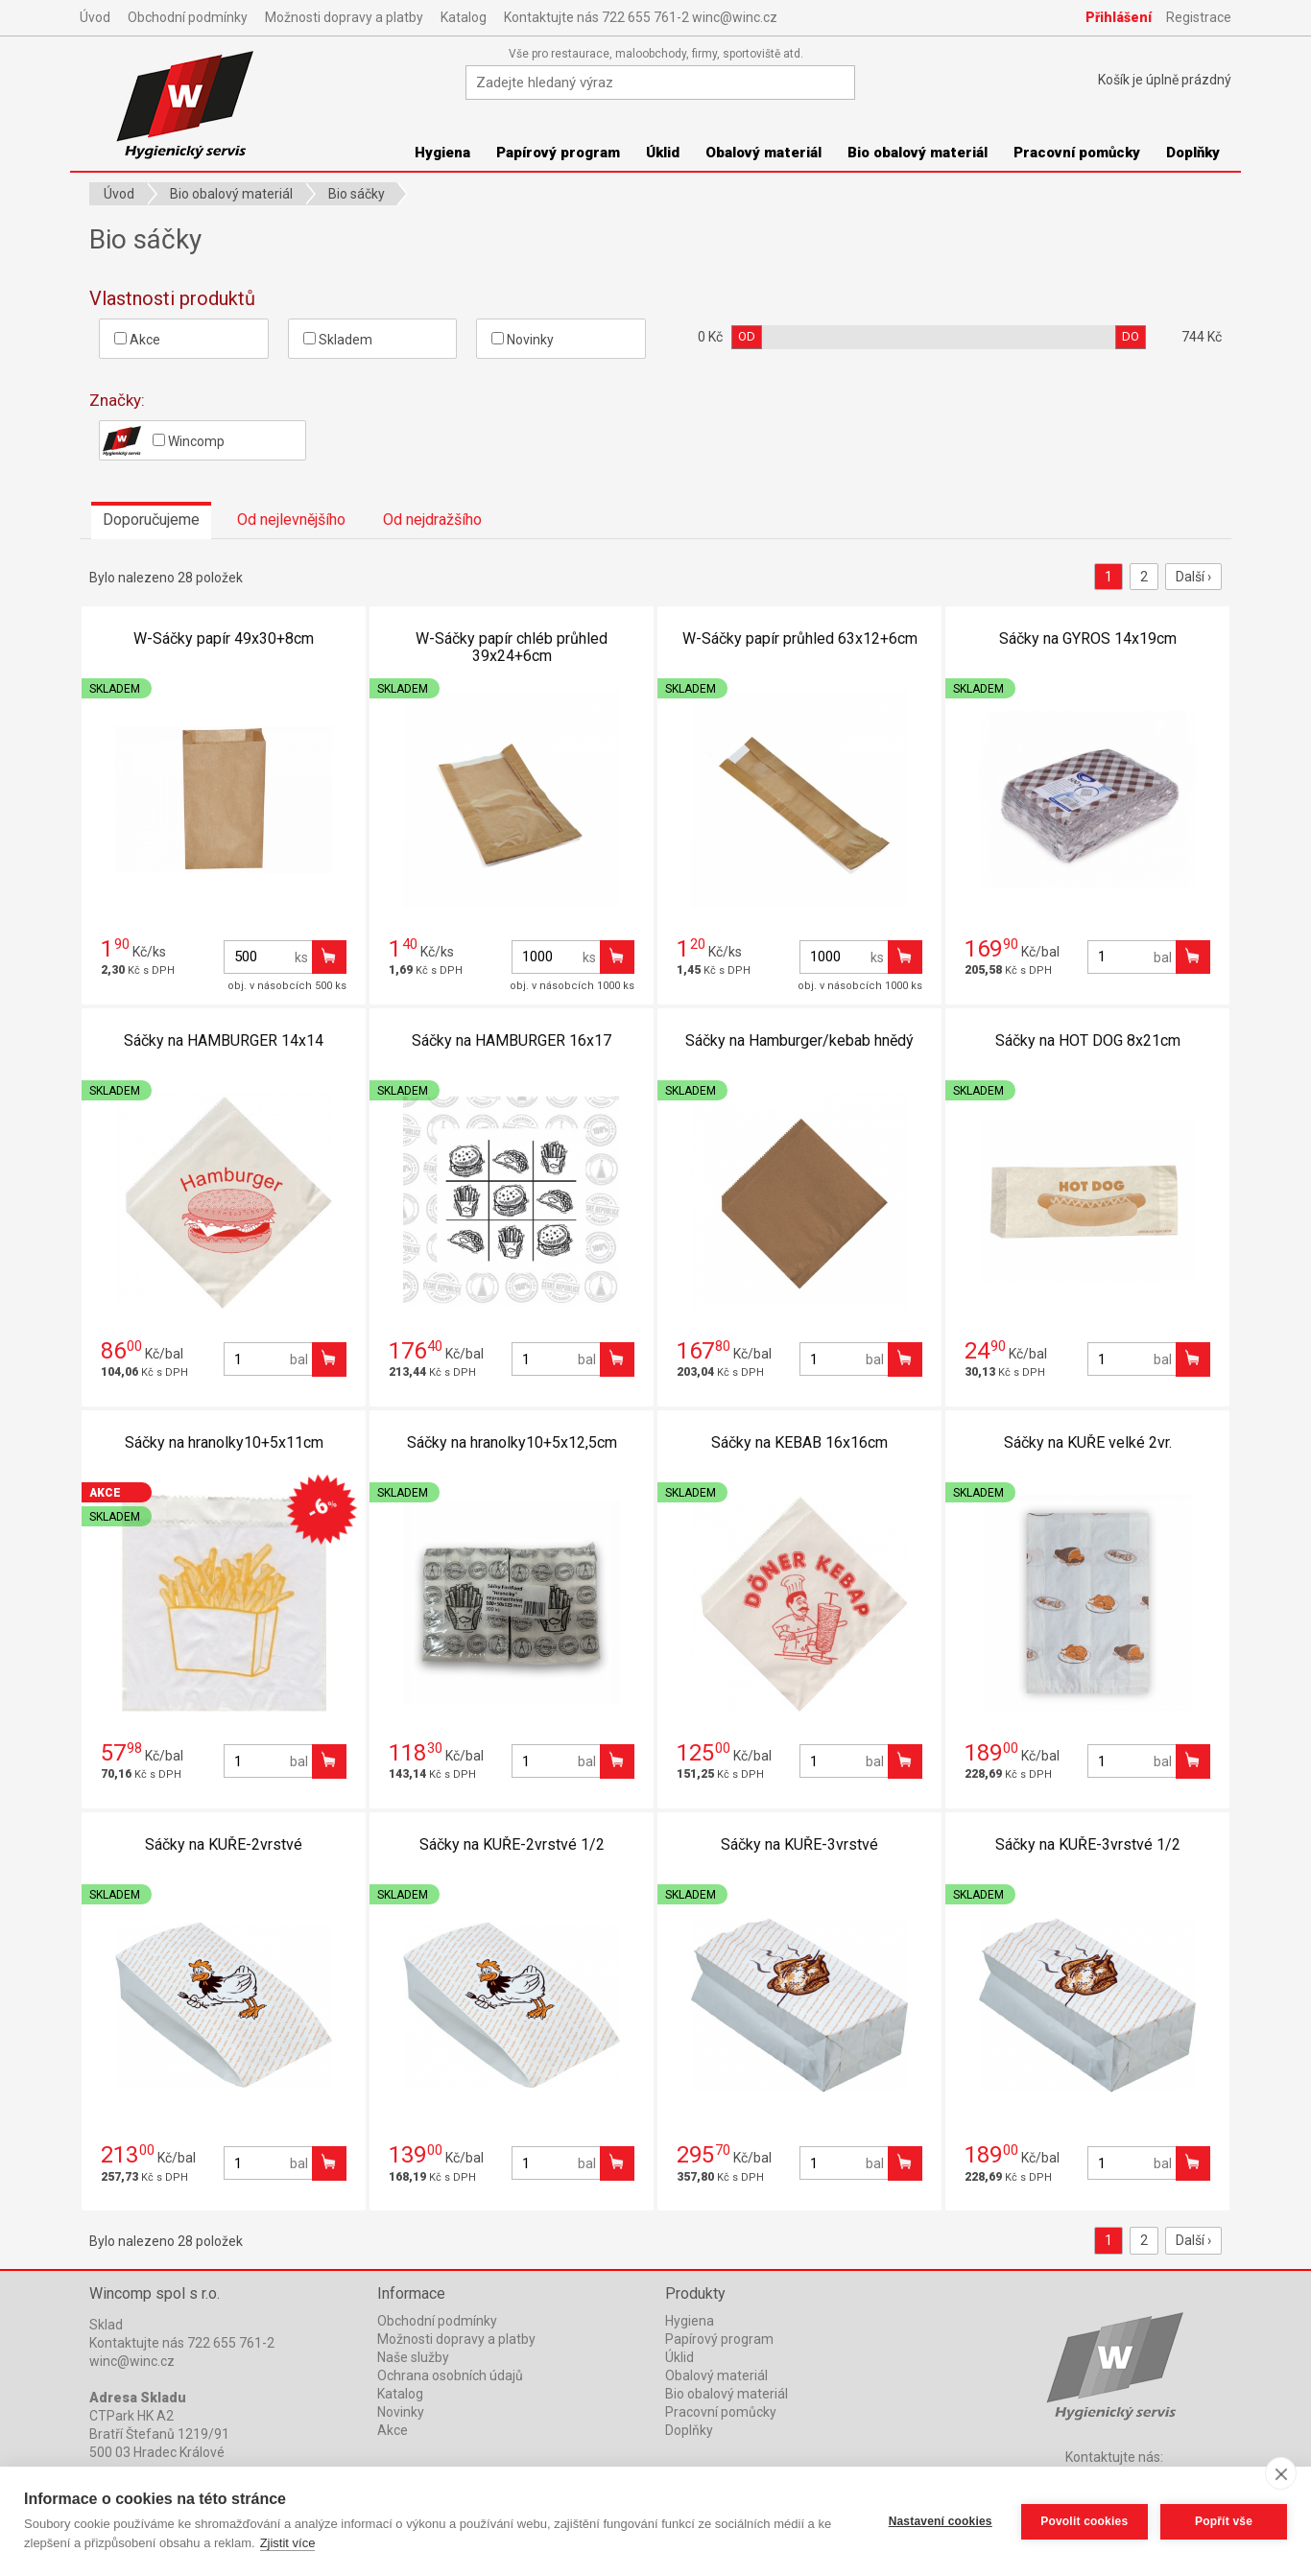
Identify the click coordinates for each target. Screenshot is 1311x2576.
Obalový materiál (763, 152)
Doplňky (1193, 152)
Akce (137, 339)
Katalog (464, 17)
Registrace (1198, 17)
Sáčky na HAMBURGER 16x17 (511, 1040)
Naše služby (413, 2357)
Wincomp (164, 440)
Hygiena (442, 152)
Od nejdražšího (432, 519)
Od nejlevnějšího (291, 519)
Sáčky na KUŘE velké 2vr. (1088, 1442)
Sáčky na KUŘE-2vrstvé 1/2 (512, 1844)
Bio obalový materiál (917, 152)
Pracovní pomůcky (1076, 152)
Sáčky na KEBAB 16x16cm (799, 1442)
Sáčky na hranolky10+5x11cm (224, 1442)
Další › (1193, 576)
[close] (1281, 2473)
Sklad (106, 2324)
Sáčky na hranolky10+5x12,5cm (512, 1442)
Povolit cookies (1083, 2521)
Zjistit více (288, 2543)
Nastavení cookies (939, 2521)
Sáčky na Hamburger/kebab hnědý (799, 1040)
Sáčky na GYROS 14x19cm (1088, 638)
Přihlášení (1118, 17)
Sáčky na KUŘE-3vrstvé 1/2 (1087, 1844)
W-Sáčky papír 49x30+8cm (223, 638)
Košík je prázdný (1164, 79)
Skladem (337, 339)
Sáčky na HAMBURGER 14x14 (223, 1040)
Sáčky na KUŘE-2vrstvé (223, 1844)
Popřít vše (1223, 2521)
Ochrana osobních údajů (450, 2375)
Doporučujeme (151, 519)
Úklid (662, 152)
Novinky (522, 339)
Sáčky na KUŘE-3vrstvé (799, 1844)
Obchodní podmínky (188, 17)
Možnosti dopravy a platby (344, 17)
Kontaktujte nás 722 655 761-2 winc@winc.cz (640, 17)
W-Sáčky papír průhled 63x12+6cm (800, 638)
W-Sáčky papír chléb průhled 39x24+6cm (512, 647)
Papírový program (558, 152)
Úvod (95, 17)
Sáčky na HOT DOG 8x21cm (1087, 1040)
